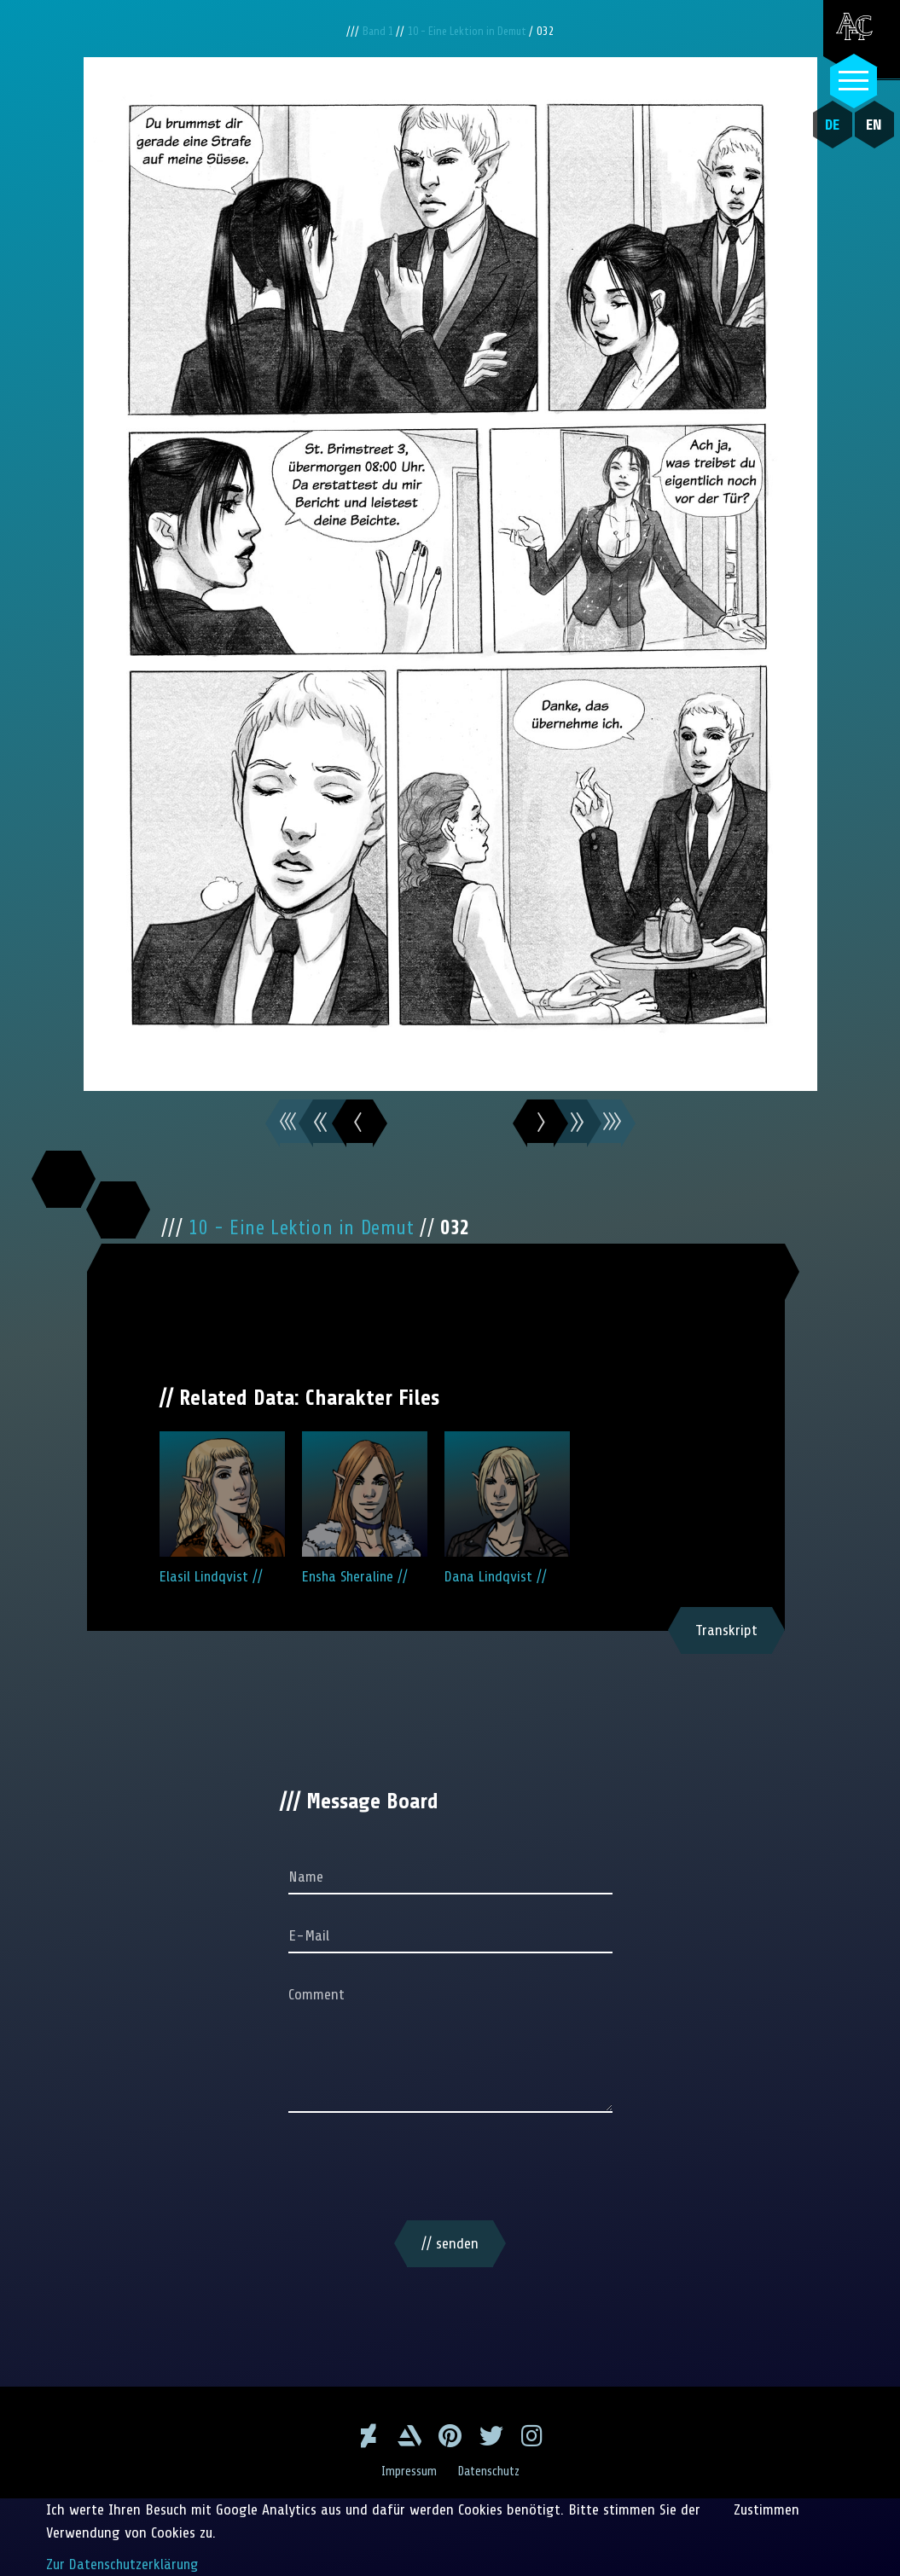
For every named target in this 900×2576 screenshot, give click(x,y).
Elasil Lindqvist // (222, 1508)
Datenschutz (490, 2471)
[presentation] (450, 2170)
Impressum (407, 2471)
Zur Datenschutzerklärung (124, 2564)
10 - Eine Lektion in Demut (470, 31)
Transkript (726, 1630)
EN (870, 124)
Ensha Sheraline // (364, 1508)
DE (829, 124)
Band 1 (373, 31)
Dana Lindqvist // (507, 1508)
